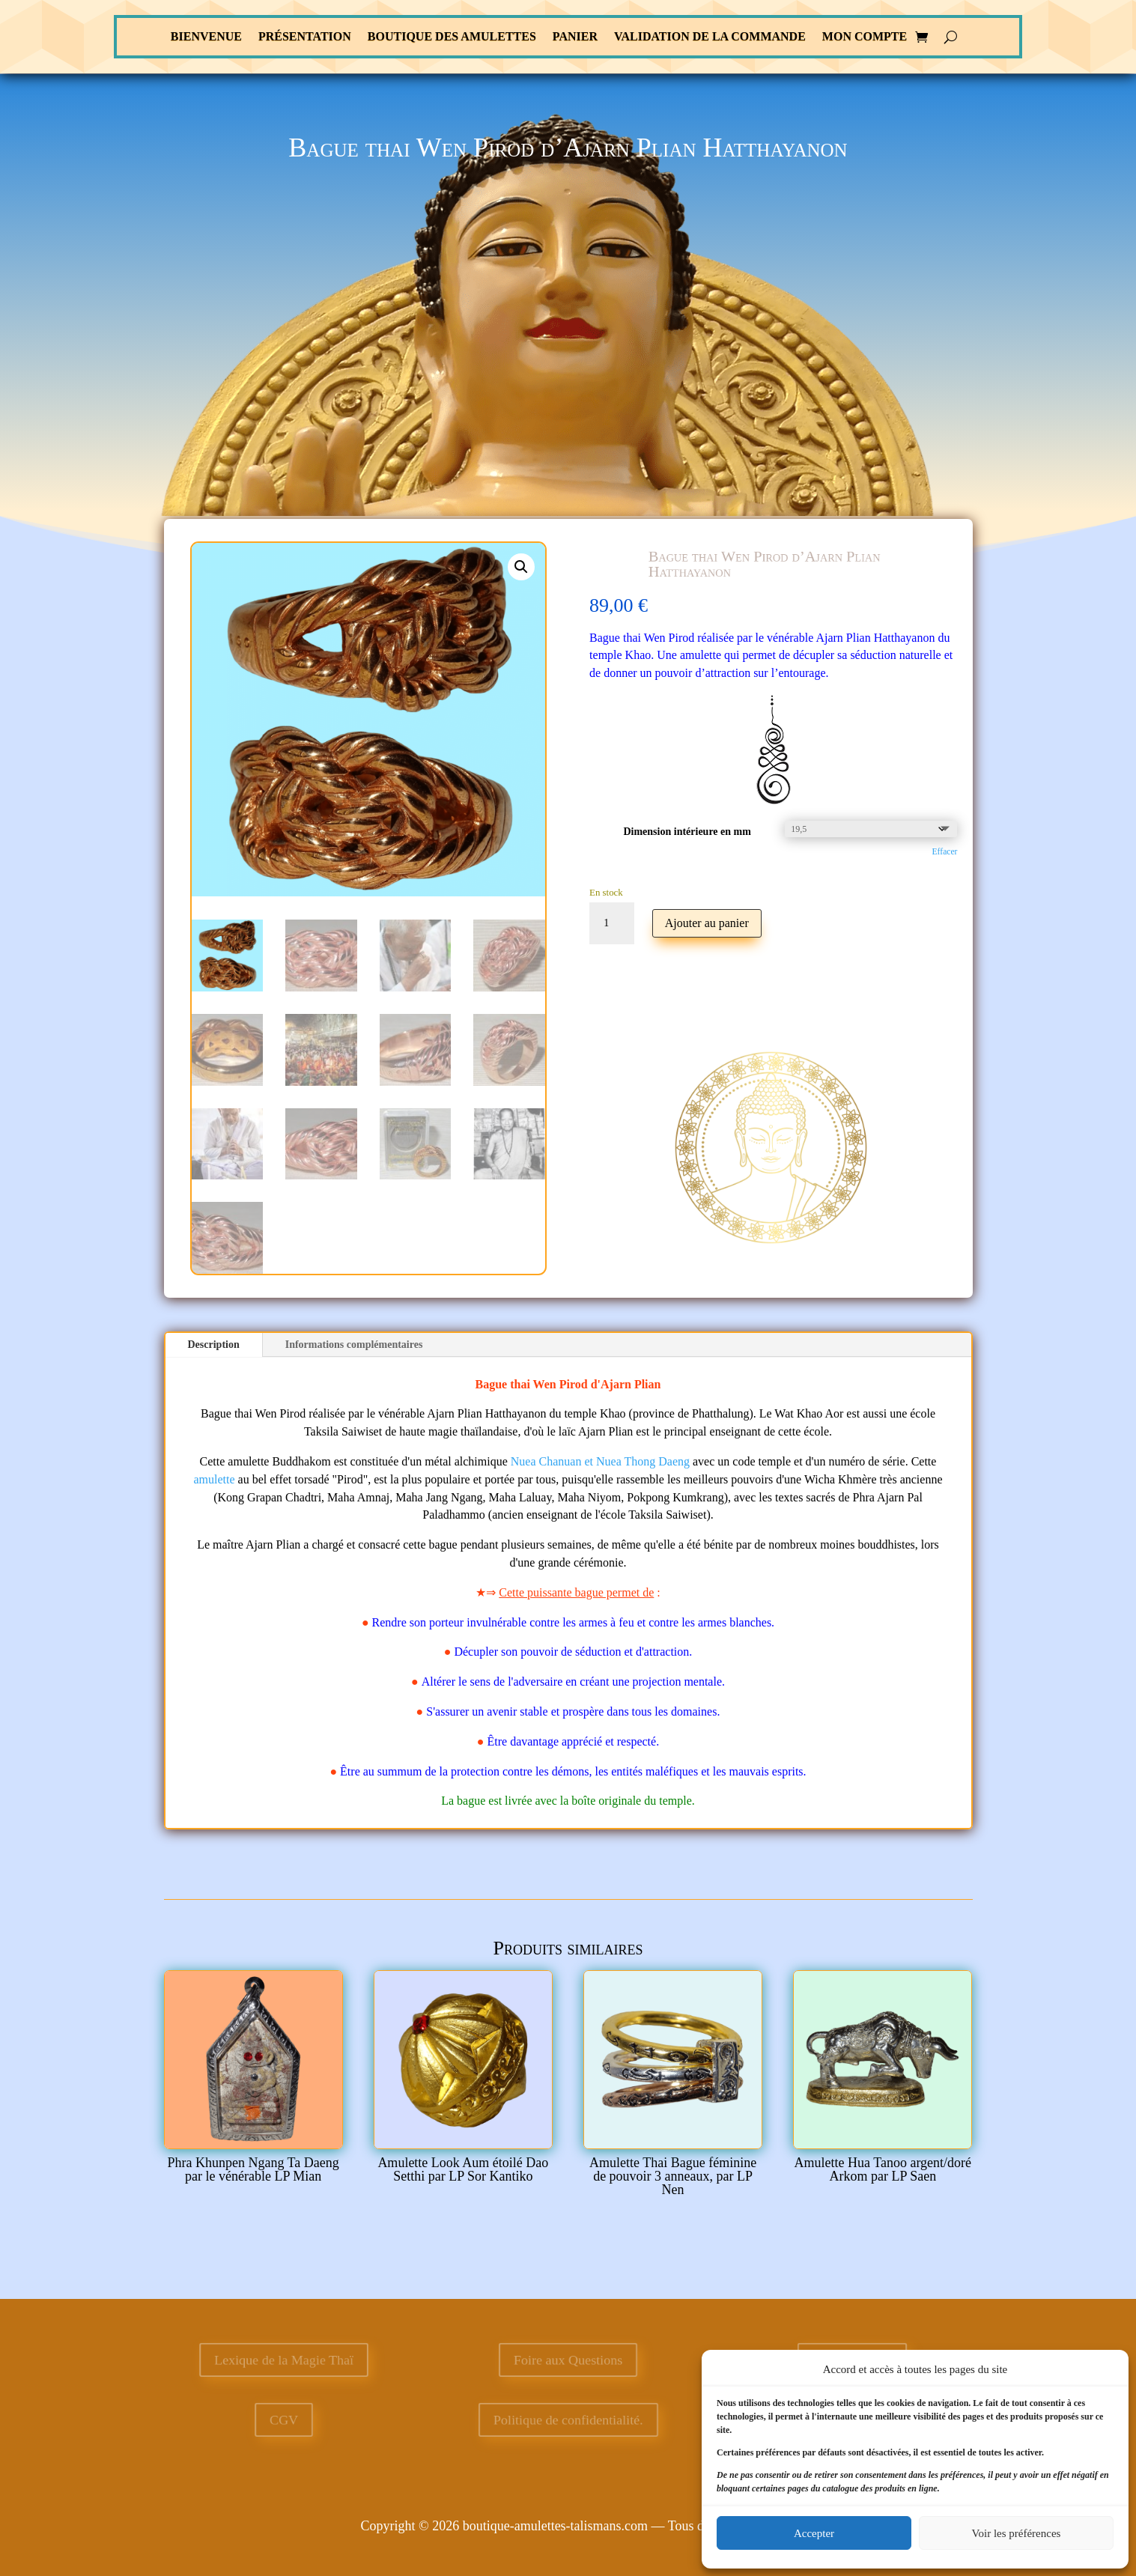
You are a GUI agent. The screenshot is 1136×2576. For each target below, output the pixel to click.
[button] (521, 566)
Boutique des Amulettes (452, 37)
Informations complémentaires (354, 1344)
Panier (575, 37)
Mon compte (864, 37)
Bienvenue (206, 37)
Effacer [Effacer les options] (945, 852)
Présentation (304, 37)
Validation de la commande (710, 37)
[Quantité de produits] (611, 923)
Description (214, 1344)
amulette (214, 1479)
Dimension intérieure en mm (686, 831)
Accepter (814, 2533)
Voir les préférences (1016, 2533)
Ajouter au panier (707, 923)
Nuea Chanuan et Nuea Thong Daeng (600, 1461)
